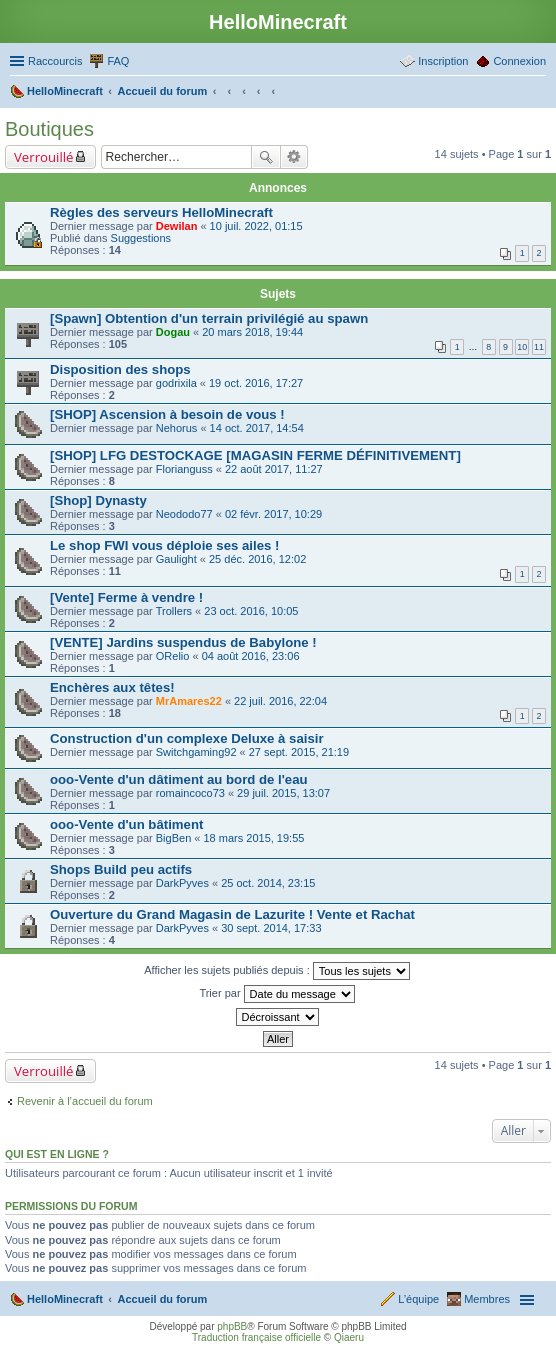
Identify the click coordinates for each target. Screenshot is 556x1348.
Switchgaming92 (196, 752)
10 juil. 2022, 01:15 (256, 226)
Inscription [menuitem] (443, 61)
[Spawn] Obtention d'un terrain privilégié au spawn (209, 318)
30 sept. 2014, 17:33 (271, 928)
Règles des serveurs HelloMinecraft (161, 212)
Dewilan (177, 226)
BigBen (173, 838)
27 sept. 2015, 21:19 (299, 752)
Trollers (174, 611)
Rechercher (266, 157)
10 (522, 347)
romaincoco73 (190, 793)
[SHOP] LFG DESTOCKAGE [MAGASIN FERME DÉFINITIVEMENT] (255, 455)
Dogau (173, 332)
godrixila (176, 383)
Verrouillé (43, 157)
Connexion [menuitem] (519, 61)
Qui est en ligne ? (57, 1154)
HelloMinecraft (65, 1299)
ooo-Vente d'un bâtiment (126, 824)
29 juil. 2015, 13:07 (283, 793)
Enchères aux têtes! (112, 687)
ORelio (173, 656)
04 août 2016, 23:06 (251, 656)
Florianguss (184, 469)
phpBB (232, 1326)
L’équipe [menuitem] (418, 1299)
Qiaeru (349, 1337)
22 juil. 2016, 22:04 (280, 701)
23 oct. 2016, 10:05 (251, 611)
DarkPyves (182, 883)
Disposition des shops (120, 369)
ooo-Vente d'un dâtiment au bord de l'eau (179, 779)
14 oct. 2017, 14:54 (257, 428)
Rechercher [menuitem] (538, 93)
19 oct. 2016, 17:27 (256, 383)
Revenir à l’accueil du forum (85, 1101)
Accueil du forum (162, 1299)
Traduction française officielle (256, 1337)
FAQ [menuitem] (118, 61)
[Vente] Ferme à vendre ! (126, 597)
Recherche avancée (294, 157)
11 (539, 347)
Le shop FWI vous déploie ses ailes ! (164, 545)
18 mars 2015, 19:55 (254, 838)
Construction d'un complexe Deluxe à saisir (187, 738)
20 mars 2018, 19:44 (252, 332)
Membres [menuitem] (487, 1299)
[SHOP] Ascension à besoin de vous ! (167, 414)
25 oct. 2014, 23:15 (268, 883)
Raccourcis (55, 61)
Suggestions (141, 238)
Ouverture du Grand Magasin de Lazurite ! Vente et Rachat (232, 914)
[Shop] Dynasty (98, 500)
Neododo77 (184, 514)
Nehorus (177, 428)
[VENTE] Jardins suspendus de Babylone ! (183, 642)
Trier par (276, 994)
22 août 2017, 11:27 (274, 469)
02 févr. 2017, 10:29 (273, 514)
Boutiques (49, 129)
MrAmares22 (189, 701)
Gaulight (176, 559)
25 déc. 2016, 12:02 (257, 559)
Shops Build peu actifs (121, 869)
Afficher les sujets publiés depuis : (277, 971)
